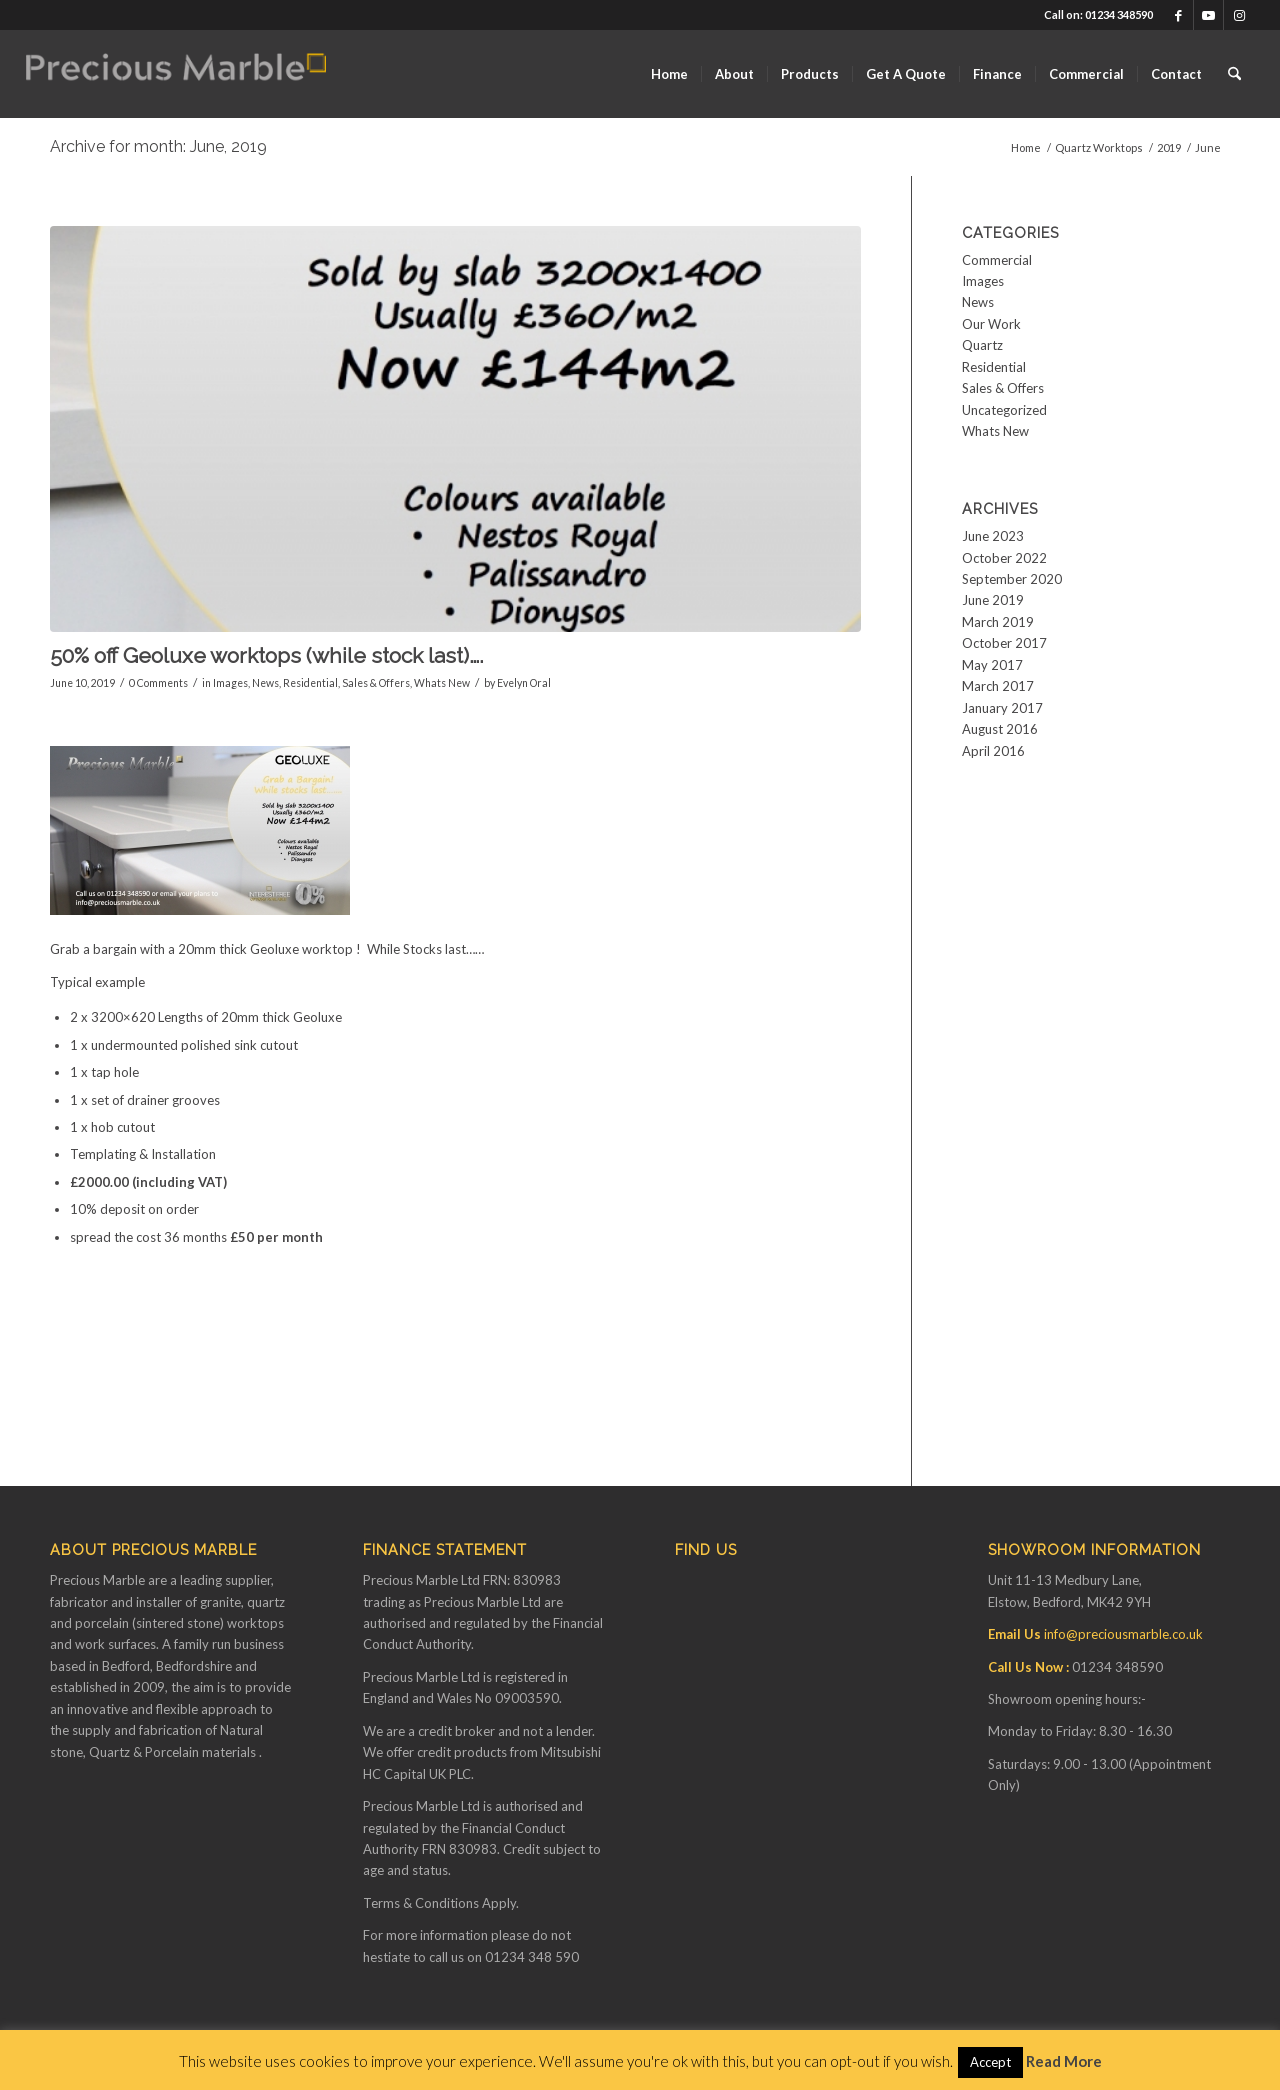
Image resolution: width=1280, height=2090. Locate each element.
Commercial (997, 260)
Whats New (442, 683)
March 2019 (998, 622)
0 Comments (158, 683)
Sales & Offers (376, 683)
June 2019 (993, 600)
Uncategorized (1004, 410)
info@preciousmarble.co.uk (1123, 1634)
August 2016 (1000, 729)
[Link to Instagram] (1239, 15)
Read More (1064, 2061)
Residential (310, 683)
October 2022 (1004, 558)
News (265, 683)
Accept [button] (990, 2062)
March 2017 (998, 686)
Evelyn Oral (524, 683)
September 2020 (1012, 579)
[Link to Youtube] (1208, 15)
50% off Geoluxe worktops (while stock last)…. (267, 655)
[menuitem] (669, 74)
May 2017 (992, 665)
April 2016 (993, 751)
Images (230, 683)
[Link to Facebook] (1178, 15)
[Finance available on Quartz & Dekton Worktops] (176, 74)
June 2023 (993, 536)
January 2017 (1002, 708)
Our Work (991, 324)
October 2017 (1004, 643)
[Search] (1234, 74)
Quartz (982, 345)
